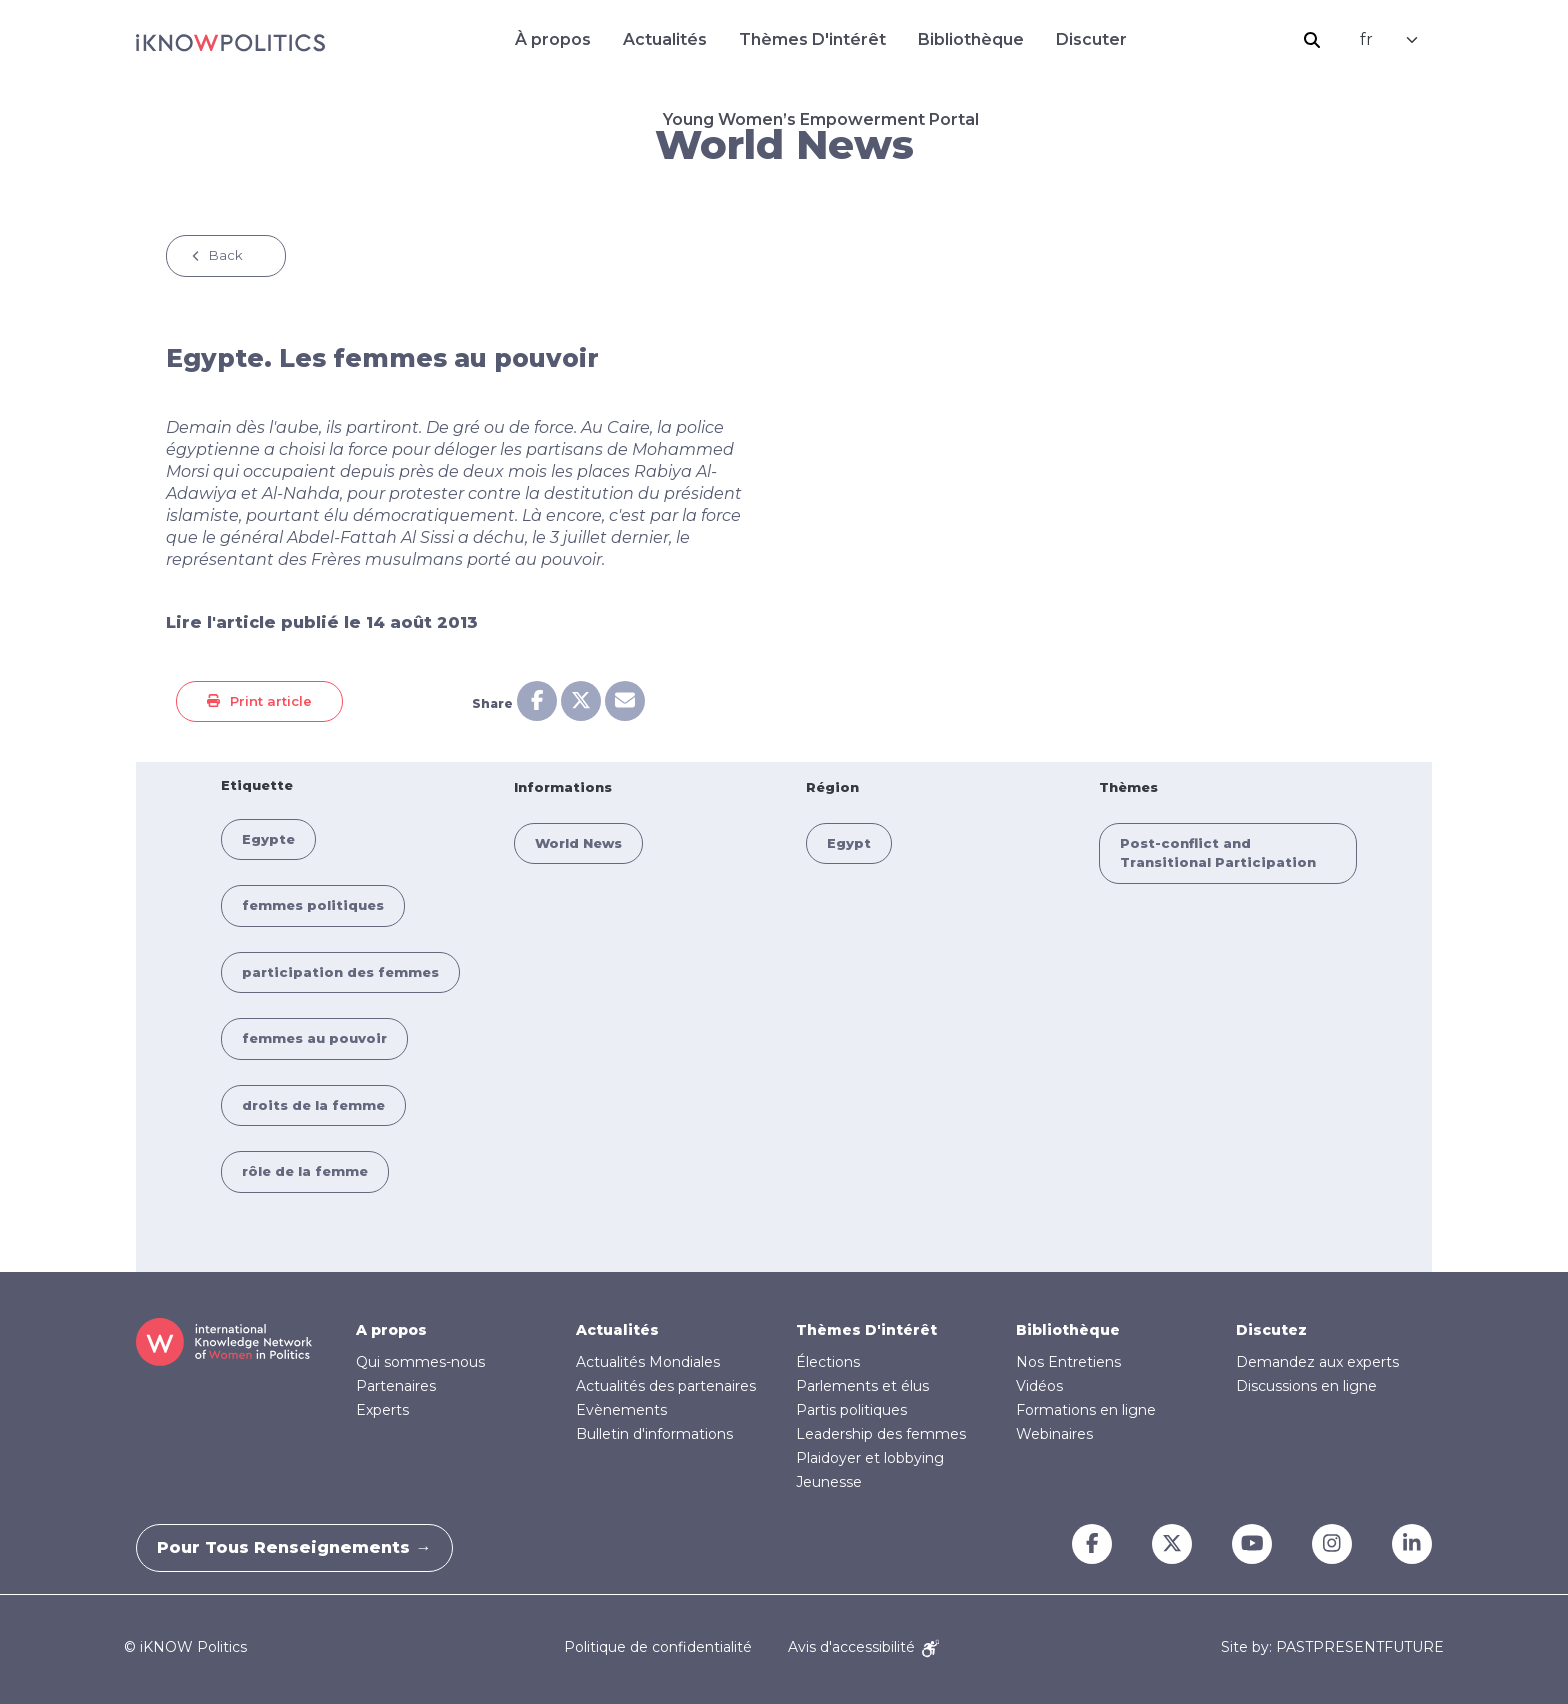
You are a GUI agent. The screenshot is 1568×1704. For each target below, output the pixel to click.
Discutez (1271, 1330)
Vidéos (1039, 1386)
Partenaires (396, 1386)
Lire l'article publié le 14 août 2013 (322, 622)
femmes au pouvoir (314, 1038)
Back (226, 255)
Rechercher (1312, 40)
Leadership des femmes (881, 1434)
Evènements (621, 1410)
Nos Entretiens (1068, 1362)
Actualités (665, 39)
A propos (391, 1330)
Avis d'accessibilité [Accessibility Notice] (863, 1647)
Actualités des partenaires (666, 1386)
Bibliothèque (971, 39)
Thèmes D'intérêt (812, 39)
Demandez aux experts (1317, 1362)
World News (578, 843)
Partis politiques (851, 1410)
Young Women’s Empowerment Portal (821, 119)
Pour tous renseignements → (304, 1547)
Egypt (849, 843)
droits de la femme (313, 1105)
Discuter (1091, 39)
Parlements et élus (862, 1386)
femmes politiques (313, 905)
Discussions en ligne (1306, 1386)
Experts (382, 1410)
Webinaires (1054, 1434)
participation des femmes (340, 972)
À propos (553, 39)
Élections (828, 1362)
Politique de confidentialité (658, 1647)
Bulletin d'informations (654, 1434)
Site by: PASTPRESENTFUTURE (1332, 1647)
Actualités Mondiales (648, 1362)
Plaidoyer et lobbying (870, 1458)
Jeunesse (829, 1482)
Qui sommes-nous (420, 1362)
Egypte (268, 839)
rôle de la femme (305, 1171)
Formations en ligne (1086, 1410)
